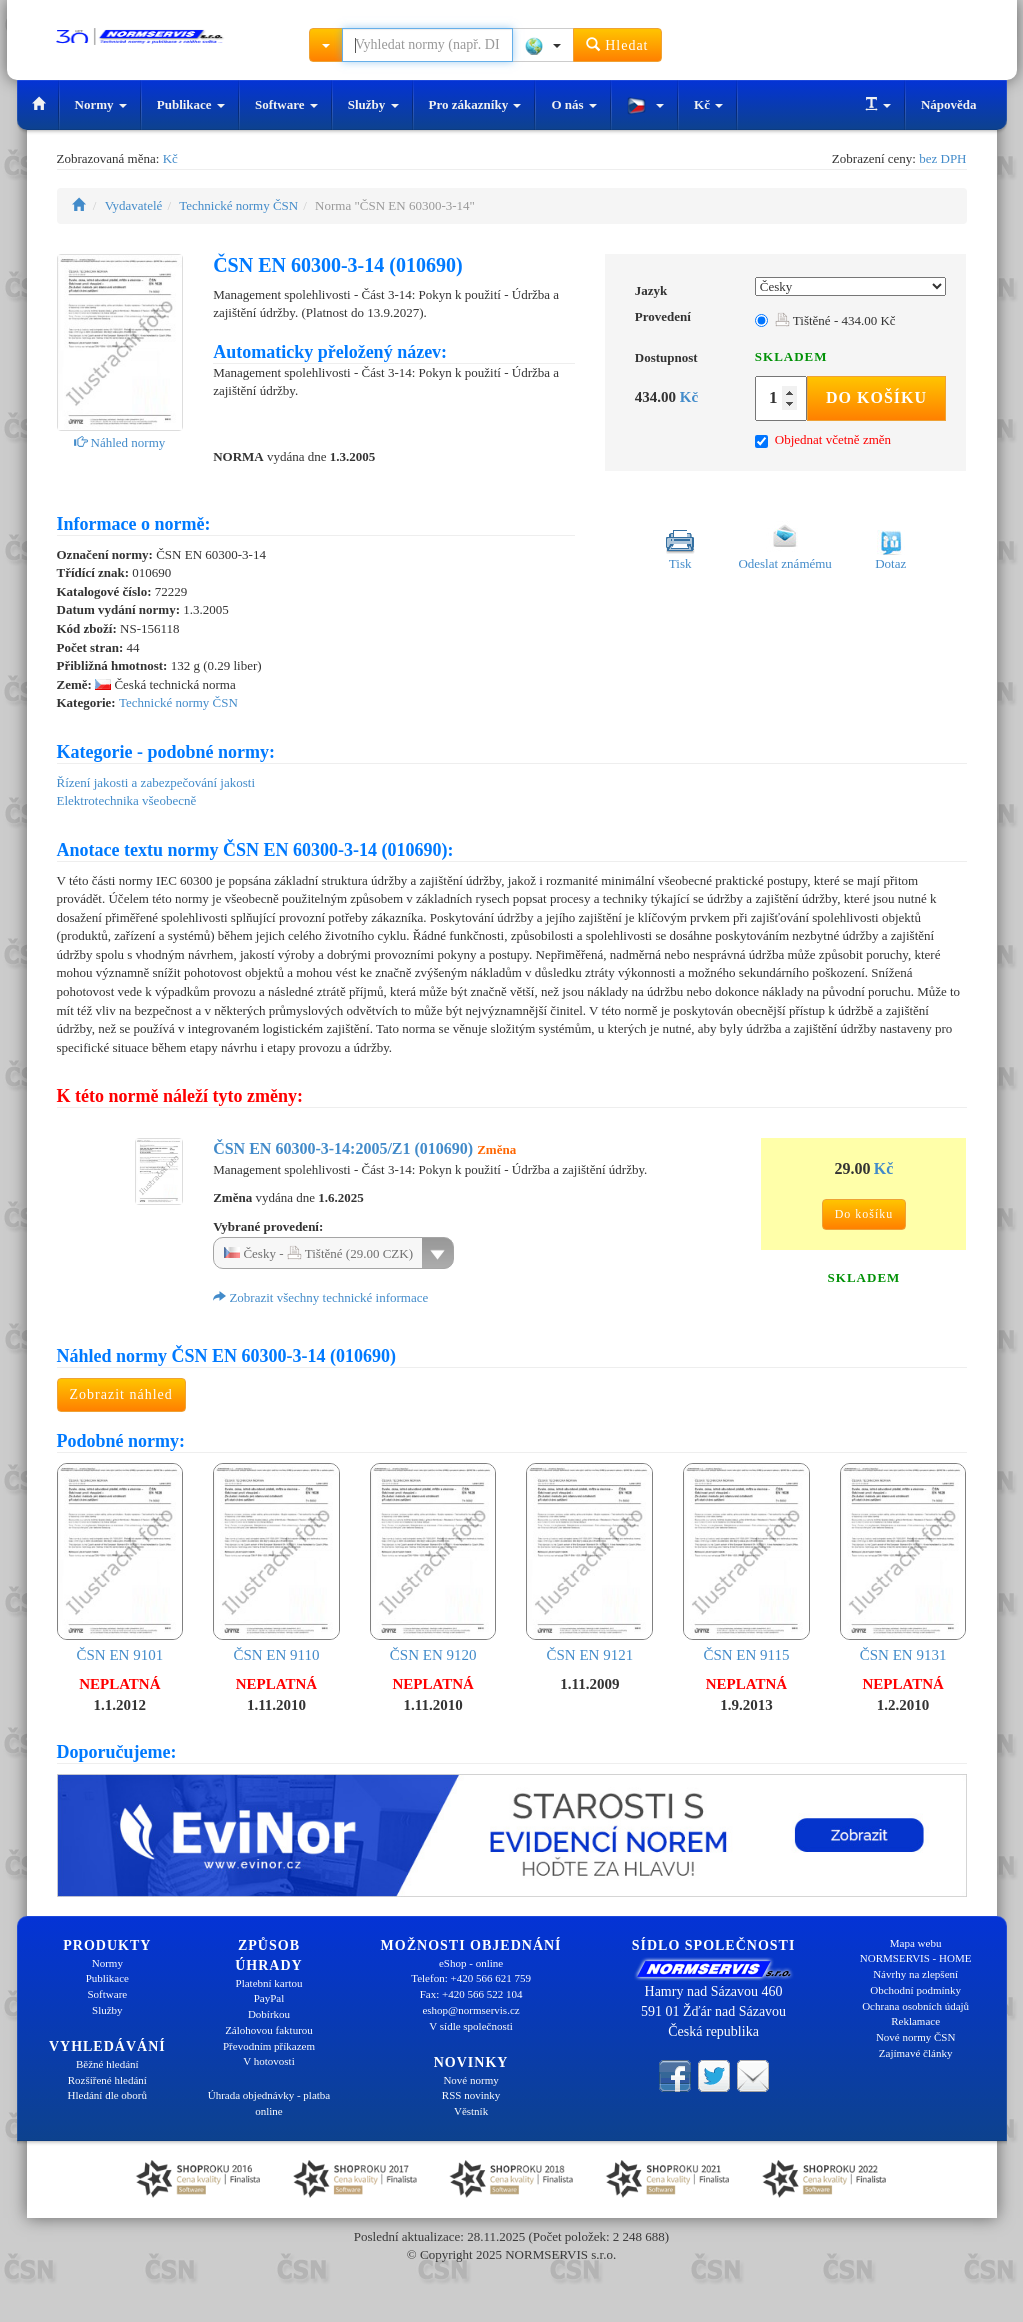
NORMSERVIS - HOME (916, 1958)
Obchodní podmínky (915, 1990)
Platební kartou (269, 1983)
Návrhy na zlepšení (915, 1974)
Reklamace (915, 2021)
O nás (573, 104)
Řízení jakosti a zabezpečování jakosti (156, 782)
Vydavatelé (134, 205)
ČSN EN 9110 (276, 1563)
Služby (373, 104)
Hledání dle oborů (107, 2095)
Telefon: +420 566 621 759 (471, 1978)
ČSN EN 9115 (746, 1563)
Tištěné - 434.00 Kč (835, 320)
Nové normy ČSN (915, 2037)
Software (286, 104)
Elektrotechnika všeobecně (127, 800)
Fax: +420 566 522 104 (471, 1994)
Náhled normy (119, 442)
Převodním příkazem (269, 2046)
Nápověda (949, 104)
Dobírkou (269, 2014)
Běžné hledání (107, 2064)
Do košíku (876, 397)
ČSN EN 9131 (903, 1563)
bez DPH (942, 158)
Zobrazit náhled (121, 1394)
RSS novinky (471, 2095)
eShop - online (471, 1963)
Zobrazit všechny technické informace (320, 1297)
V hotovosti (268, 2061)
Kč (708, 104)
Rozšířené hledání (107, 2080)
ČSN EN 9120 (433, 1563)
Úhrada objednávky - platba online (269, 2103)
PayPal (269, 1998)
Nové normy (470, 2080)
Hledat (617, 44)
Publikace (191, 104)
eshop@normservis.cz (470, 2010)
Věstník (471, 2111)
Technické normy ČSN (238, 205)
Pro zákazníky (475, 104)
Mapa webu (916, 1943)
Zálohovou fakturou (269, 2030)
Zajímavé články (916, 2053)
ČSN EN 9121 (589, 1563)
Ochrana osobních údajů (915, 2006)
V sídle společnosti (471, 2026)
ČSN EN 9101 (120, 1563)
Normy (101, 104)
